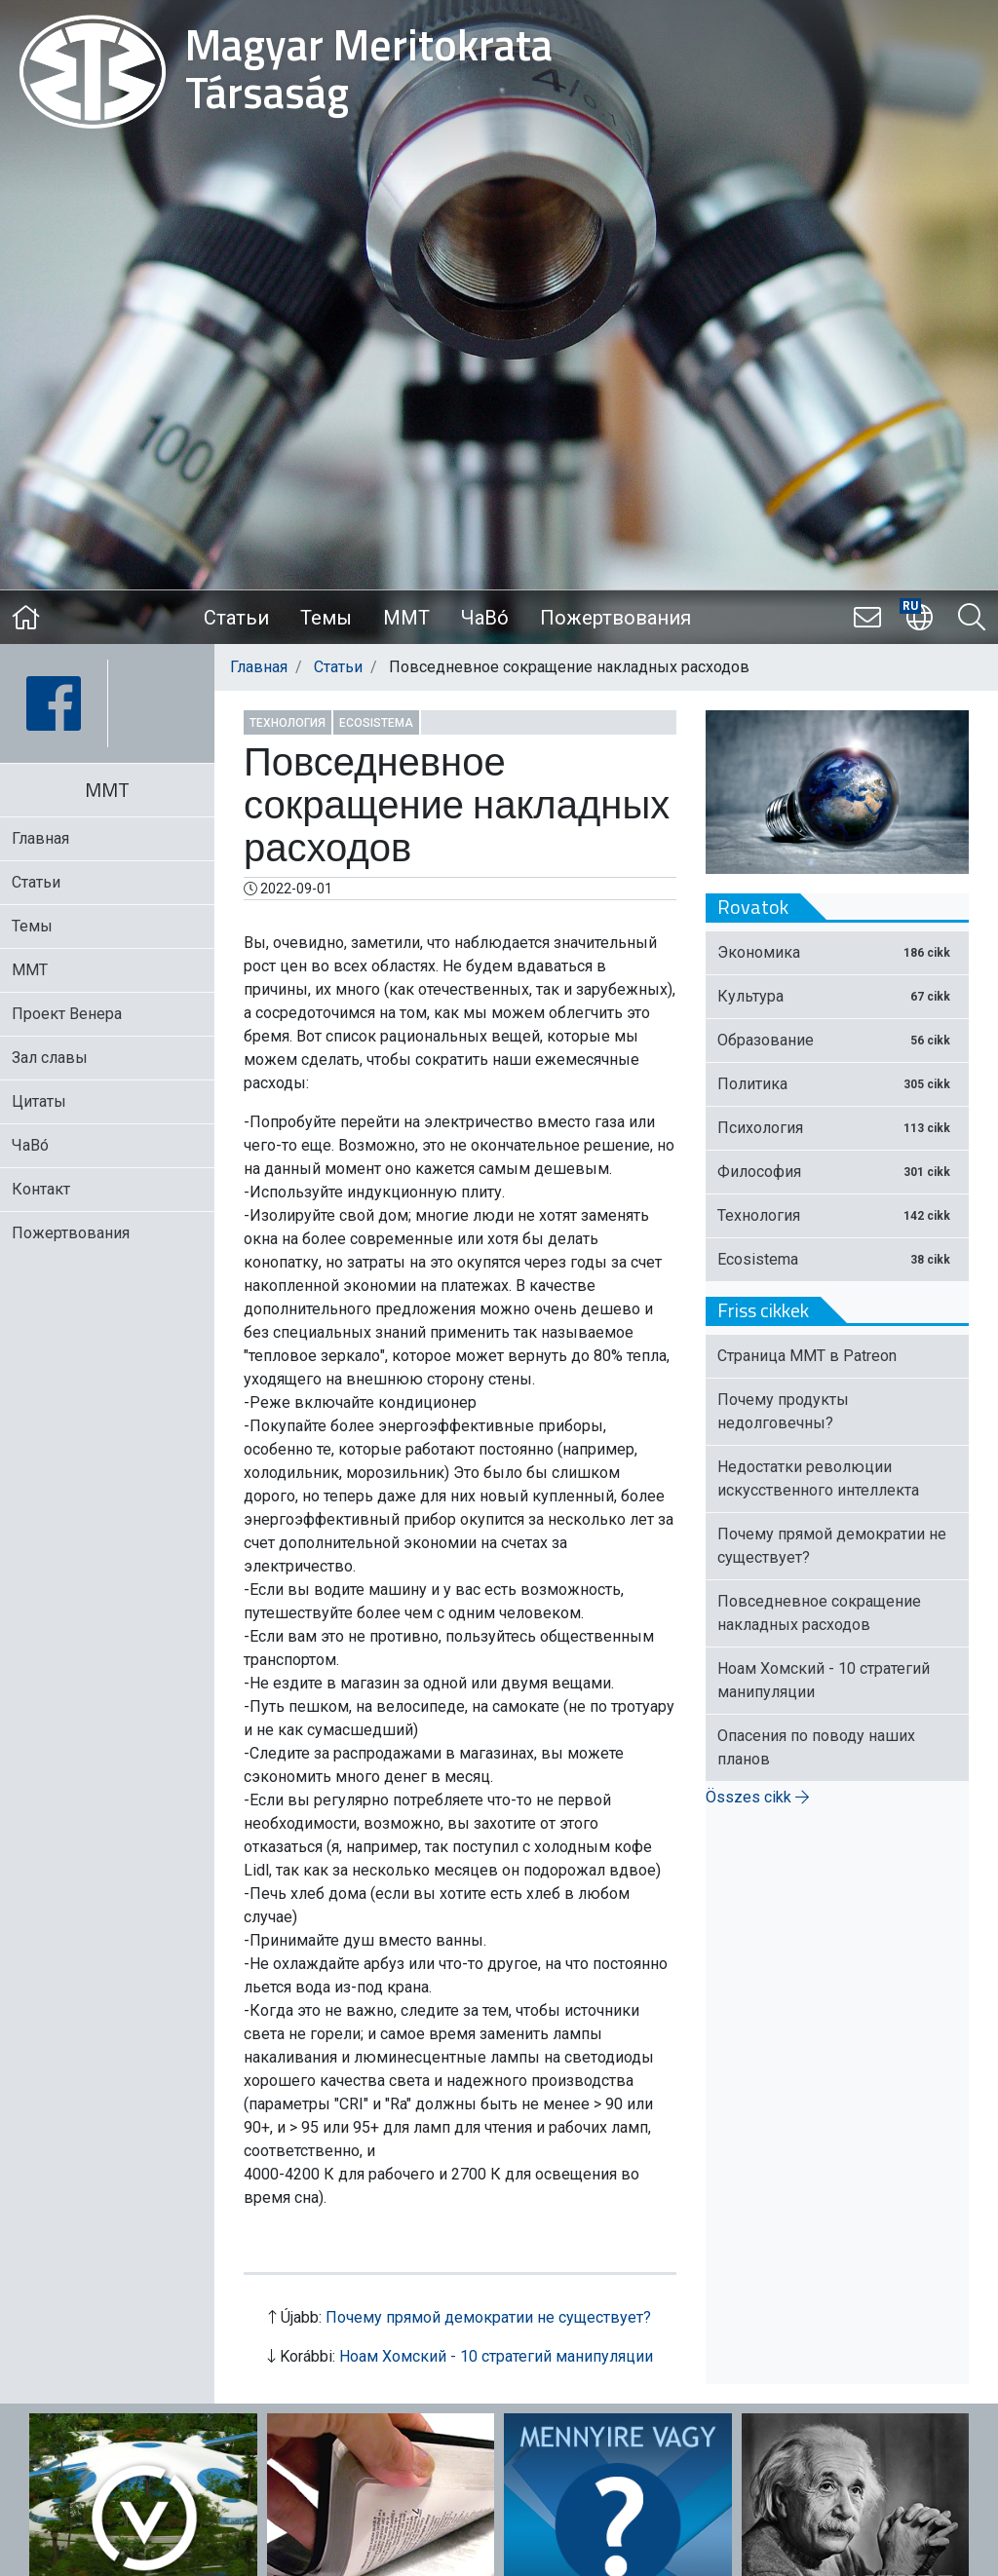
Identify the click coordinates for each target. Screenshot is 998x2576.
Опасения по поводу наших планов (816, 1747)
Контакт (41, 1189)
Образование (837, 1040)
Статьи (236, 617)
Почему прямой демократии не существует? (488, 2317)
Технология (288, 723)
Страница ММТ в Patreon (807, 1355)
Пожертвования (615, 617)
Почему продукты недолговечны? (783, 1411)
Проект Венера (67, 1013)
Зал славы (50, 1057)
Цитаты (39, 1101)
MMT (406, 617)
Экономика (837, 952)
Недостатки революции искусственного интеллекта (818, 1478)
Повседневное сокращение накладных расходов (819, 1613)
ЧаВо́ (485, 617)
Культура (837, 996)
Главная (259, 667)
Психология (837, 1127)
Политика (837, 1084)
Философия (837, 1171)
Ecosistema (376, 723)
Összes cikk (757, 1797)
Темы (326, 617)
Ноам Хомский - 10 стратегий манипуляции (496, 2356)
